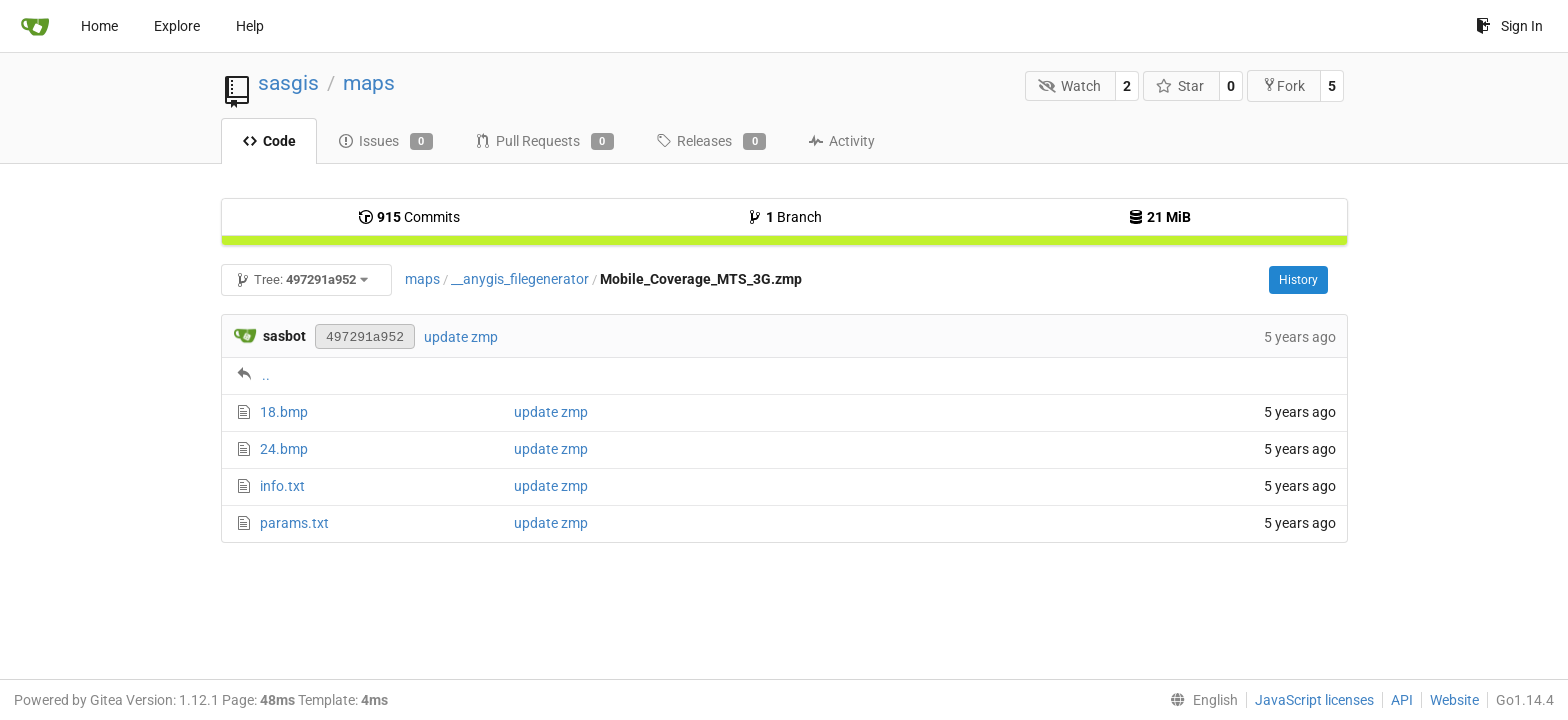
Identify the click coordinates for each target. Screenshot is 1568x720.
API (1402, 700)
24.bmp (284, 449)
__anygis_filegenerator (520, 279)
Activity (841, 141)
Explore (177, 26)
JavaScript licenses (1314, 700)
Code (269, 141)
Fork (1283, 85)
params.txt (294, 523)
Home (99, 26)
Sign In (1509, 26)
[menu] (1200, 700)
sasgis (288, 83)
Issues (385, 142)
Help (250, 26)
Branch (784, 217)
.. (266, 375)
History (1298, 280)
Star (1180, 86)
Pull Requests (544, 142)
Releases (711, 142)
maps (369, 83)
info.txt (282, 486)
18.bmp (284, 412)
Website (1454, 700)
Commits (409, 217)
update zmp (461, 337)
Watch (1069, 86)
